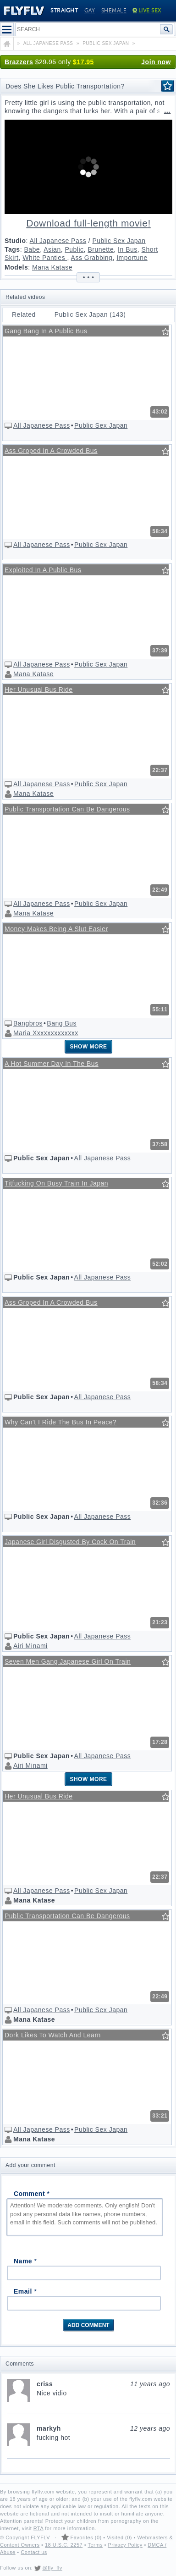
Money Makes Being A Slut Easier (56, 928)
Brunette (101, 249)
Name (25, 2261)
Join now (156, 62)
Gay (89, 10)
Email (25, 2291)
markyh (103, 2428)
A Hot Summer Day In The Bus (52, 1063)
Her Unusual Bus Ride (39, 689)
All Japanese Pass (58, 240)
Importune (132, 257)
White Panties (44, 257)
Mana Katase (52, 267)
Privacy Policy (125, 2545)
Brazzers (19, 62)
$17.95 (83, 62)
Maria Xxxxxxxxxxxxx (45, 1033)
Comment (32, 2193)
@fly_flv (52, 2567)
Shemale (114, 10)
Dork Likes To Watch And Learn (53, 2035)
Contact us (34, 2552)
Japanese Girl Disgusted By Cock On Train (70, 1541)
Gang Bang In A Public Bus (46, 331)
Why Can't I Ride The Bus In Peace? (60, 1422)
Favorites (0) (85, 2537)
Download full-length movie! (88, 223)
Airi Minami (30, 1645)
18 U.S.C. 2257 (63, 2545)
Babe (32, 249)
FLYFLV (40, 2537)
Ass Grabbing (92, 257)
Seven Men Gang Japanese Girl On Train (68, 1661)
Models (16, 267)
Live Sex (147, 10)
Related (24, 314)
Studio (15, 240)
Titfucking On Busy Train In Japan (56, 1183)
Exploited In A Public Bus (43, 570)
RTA (38, 2528)
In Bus (128, 249)
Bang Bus (62, 1023)
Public (74, 249)
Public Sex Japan (118, 240)
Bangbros (28, 1023)
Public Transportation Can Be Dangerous (67, 809)
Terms (95, 2545)
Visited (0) (119, 2537)
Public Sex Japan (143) (90, 314)
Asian (52, 249)
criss (103, 2383)
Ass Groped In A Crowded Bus (51, 450)
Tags (12, 249)
